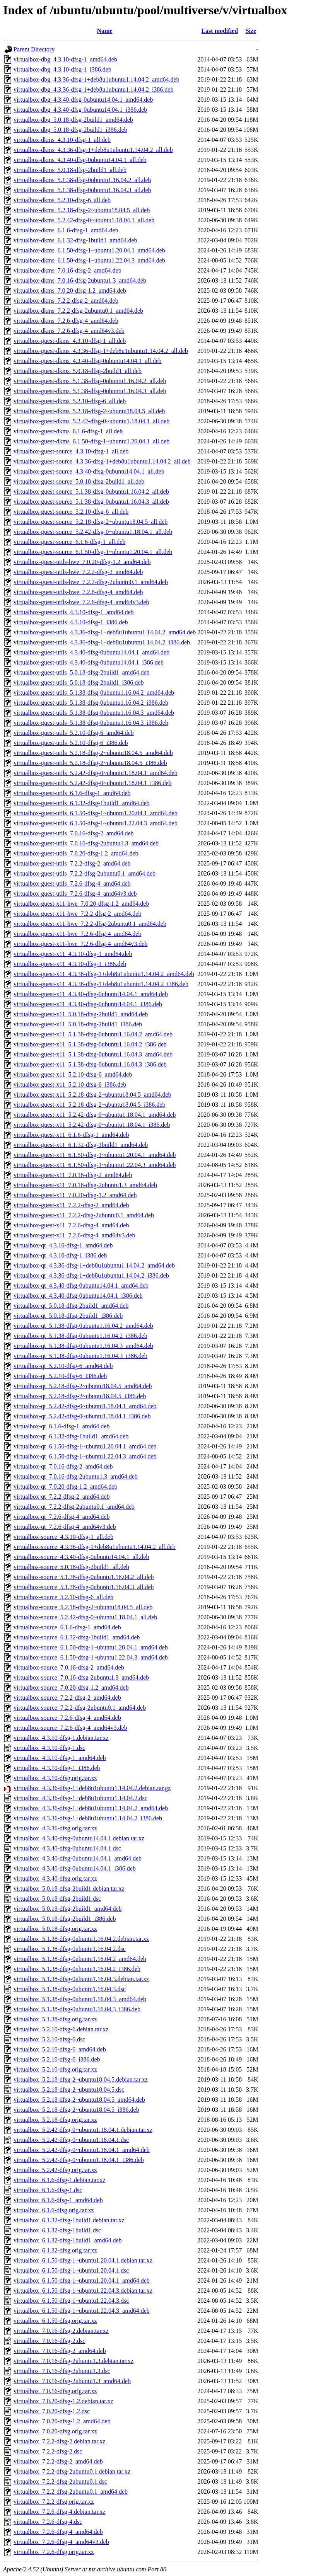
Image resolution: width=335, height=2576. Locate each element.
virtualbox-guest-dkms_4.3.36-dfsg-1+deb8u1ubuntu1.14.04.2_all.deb (101, 351)
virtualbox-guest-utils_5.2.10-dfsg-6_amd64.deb (74, 732)
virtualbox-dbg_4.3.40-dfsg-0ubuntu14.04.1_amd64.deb (83, 99)
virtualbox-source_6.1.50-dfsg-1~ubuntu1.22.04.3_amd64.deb (91, 1657)
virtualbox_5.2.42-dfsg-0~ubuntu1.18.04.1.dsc (71, 2139)
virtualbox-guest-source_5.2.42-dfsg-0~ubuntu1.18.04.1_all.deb (93, 531)
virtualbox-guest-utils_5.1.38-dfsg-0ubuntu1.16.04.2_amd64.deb (94, 692)
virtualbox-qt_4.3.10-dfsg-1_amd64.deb (63, 1245)
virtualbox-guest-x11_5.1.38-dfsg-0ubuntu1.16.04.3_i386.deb (90, 1064)
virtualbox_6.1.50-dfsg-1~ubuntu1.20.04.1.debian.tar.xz (83, 2260)
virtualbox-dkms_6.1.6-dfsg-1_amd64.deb (66, 230)
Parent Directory (34, 49)
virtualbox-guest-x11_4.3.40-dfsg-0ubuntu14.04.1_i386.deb (88, 1004)
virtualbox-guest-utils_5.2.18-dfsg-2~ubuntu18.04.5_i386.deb (90, 763)
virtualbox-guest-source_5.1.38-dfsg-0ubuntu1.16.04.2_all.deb (91, 491)
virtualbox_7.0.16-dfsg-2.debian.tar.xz (61, 2330)
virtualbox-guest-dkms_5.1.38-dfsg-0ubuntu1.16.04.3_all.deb (90, 391)
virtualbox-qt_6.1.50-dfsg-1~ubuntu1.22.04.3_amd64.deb (85, 1456)
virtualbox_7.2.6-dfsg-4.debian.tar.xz (60, 2511)
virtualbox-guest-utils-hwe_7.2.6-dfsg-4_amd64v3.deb (81, 602)
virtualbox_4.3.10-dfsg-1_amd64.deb (60, 1758)
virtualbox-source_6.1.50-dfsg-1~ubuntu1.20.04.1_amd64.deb (91, 1647)
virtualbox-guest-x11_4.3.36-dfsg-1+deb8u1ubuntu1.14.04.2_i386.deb (101, 984)
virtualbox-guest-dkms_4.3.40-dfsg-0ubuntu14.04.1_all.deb (88, 361)
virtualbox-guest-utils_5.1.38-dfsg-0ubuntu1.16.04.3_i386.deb (91, 722)
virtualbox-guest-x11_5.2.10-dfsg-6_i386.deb (70, 1084)
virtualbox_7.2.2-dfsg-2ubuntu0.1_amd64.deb (71, 2491)
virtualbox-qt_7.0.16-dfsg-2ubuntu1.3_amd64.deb (76, 1476)
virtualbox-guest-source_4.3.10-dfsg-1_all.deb (71, 451)
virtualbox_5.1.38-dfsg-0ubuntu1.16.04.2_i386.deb (77, 1969)
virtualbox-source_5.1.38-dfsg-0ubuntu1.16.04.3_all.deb (84, 1587)
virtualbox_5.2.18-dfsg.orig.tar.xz (55, 2119)
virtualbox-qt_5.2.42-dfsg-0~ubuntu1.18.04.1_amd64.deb (85, 1406)
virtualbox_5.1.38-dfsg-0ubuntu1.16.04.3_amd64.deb (80, 1999)
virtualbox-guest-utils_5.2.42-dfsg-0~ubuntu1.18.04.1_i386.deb (93, 783)
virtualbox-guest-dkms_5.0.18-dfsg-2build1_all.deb (78, 371)
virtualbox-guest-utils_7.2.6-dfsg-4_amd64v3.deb (75, 893)
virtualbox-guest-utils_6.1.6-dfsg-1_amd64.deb (72, 793)
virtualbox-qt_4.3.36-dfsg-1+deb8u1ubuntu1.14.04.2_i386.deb (91, 1275)
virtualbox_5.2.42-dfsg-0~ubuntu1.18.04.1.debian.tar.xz (83, 2129)
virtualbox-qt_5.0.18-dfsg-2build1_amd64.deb (71, 1305)
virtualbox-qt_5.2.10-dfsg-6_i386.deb (60, 1376)
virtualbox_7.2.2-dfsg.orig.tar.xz (54, 2501)
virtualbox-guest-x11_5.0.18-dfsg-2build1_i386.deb (78, 1024)
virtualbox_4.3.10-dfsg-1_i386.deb (57, 1768)
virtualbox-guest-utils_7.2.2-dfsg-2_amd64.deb (72, 863)
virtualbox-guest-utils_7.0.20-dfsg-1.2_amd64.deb (76, 853)
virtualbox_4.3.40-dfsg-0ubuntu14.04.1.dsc (67, 1848)
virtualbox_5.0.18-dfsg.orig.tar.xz (55, 1928)
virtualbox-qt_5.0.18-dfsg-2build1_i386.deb (68, 1315)
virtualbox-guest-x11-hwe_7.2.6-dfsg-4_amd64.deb (77, 933)
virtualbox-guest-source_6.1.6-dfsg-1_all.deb (69, 541)
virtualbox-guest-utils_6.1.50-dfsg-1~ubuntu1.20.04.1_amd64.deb (96, 813)
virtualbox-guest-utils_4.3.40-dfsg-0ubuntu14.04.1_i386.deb (89, 662)
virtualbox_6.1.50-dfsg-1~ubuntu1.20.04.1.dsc (71, 2270)
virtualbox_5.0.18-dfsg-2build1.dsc (57, 1898)
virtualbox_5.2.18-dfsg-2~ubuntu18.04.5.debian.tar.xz (81, 2079)
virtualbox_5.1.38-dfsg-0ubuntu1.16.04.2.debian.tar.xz (81, 1938)
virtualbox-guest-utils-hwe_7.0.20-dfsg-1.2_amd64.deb (82, 562)
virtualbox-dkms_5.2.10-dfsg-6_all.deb (62, 200)
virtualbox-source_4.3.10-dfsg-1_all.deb (63, 1536)
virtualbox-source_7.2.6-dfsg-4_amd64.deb (67, 1717)
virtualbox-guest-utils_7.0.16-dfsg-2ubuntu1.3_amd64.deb (86, 843)
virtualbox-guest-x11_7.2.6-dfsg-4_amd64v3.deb (74, 1235)
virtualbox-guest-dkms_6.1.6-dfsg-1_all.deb (68, 431)
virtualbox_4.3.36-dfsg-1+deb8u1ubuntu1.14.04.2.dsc (80, 1798)
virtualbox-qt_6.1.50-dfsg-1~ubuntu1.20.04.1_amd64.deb (85, 1446)
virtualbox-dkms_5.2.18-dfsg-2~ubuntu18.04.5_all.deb (82, 210)
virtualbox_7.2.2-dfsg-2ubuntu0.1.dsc (60, 2481)
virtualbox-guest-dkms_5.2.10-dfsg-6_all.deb (70, 401)
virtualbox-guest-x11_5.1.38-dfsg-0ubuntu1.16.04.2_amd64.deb (93, 1034)
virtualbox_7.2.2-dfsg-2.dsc (48, 2451)
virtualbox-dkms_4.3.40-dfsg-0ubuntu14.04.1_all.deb (80, 160)
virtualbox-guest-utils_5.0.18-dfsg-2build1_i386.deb (79, 682)
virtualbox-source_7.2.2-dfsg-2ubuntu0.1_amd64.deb (80, 1707)
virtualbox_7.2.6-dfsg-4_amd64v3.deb (61, 2542)
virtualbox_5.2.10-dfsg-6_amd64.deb (60, 2049)
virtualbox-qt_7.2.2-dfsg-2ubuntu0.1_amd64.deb (74, 1506)
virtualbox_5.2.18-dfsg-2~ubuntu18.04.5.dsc (69, 2089)
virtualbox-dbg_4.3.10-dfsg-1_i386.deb (62, 69)
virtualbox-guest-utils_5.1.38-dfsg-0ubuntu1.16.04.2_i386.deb (91, 702)
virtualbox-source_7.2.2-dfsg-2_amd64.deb (67, 1697)
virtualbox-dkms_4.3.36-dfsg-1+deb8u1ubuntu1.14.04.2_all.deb (93, 150)
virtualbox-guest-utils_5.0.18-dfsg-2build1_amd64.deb (82, 672)
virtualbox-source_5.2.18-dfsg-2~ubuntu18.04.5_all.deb (83, 1607)
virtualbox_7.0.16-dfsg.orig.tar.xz (55, 2391)
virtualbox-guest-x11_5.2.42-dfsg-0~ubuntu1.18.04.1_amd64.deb (95, 1114)
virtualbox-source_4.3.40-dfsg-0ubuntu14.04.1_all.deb (81, 1557)
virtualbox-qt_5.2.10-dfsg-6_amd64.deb (63, 1366)
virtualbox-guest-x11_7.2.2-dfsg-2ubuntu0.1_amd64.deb (84, 1215)
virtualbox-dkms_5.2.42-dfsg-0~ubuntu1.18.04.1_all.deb (84, 220)
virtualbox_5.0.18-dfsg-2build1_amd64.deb (68, 1908)
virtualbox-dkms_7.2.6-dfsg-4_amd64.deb (66, 320)
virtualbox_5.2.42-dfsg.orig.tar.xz (55, 2170)
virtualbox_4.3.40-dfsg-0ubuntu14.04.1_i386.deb (75, 1868)
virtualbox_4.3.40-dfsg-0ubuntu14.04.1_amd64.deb (78, 1858)
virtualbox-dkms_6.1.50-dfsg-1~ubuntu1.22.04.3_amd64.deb (89, 260)
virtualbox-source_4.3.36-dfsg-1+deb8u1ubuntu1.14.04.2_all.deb (95, 1547)
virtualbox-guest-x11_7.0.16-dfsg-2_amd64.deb (73, 1175)
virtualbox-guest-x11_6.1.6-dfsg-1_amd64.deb (71, 1134)
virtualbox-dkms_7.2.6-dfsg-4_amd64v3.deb (69, 330)
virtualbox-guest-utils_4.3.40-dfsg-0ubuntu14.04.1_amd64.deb (91, 652)
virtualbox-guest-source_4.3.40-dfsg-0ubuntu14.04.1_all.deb (89, 471)
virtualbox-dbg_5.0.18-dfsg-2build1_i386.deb (70, 129)
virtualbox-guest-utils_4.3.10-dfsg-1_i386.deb (71, 622)
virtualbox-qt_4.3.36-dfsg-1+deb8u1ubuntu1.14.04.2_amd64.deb (94, 1265)
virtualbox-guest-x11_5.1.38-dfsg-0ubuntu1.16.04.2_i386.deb (90, 1044)
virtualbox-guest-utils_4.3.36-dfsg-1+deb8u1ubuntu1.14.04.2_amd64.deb (105, 632)
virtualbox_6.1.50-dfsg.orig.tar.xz (55, 2320)
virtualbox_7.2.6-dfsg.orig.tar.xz (54, 2552)
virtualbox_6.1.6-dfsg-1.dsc (48, 2190)
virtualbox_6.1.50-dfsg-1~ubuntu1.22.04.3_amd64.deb (82, 2310)
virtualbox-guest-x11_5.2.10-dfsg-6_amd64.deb (73, 1074)
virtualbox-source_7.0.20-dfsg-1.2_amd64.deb (71, 1687)
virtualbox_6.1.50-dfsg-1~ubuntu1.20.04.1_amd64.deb (82, 2280)
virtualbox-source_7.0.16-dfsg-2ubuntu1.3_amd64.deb (81, 1677)
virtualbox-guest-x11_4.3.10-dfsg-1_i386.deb (70, 964)
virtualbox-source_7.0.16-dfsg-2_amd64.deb (69, 1667)
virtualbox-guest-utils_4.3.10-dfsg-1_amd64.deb (74, 612)
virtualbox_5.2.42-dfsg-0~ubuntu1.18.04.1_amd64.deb (82, 2150)
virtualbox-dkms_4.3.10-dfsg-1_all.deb (62, 139)
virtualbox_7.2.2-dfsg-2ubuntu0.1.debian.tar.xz (72, 2471)
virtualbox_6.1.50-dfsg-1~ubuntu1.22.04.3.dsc (71, 2300)
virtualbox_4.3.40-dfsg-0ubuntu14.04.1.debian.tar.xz (79, 1838)
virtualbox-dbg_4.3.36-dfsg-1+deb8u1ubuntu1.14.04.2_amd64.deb (96, 79)
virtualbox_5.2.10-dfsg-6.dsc (49, 2039)
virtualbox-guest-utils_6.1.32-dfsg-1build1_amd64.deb (82, 803)
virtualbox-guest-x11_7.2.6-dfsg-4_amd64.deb (71, 1225)
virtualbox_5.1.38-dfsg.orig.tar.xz (55, 2019)
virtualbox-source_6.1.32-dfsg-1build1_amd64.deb (77, 1637)
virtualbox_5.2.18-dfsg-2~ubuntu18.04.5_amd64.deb (79, 2099)
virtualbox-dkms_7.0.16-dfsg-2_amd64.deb (67, 270)
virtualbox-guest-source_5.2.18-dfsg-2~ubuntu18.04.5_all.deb (91, 521)
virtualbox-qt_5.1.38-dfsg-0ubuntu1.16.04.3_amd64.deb (83, 1346)
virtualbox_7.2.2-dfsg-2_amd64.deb (58, 2461)
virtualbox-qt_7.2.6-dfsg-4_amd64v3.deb (65, 1526)
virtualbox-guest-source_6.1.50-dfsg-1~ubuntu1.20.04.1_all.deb (93, 552)
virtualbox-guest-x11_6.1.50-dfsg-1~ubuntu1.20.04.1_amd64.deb (95, 1155)
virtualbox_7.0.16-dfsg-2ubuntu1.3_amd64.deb (72, 2381)
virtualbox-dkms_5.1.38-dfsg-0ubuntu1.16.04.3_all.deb (82, 190)
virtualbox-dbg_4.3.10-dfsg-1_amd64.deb (65, 59)
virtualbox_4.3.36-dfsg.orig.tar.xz (55, 1828)
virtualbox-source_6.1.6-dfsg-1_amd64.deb (67, 1627)
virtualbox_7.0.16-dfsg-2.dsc (49, 2340)
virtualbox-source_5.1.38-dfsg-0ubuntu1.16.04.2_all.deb (84, 1577)
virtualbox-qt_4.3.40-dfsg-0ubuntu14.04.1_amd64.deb (81, 1285)
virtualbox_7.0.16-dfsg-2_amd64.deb (60, 2351)
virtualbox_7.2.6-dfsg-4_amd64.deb (58, 2531)
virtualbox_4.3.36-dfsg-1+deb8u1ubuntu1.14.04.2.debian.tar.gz (92, 1788)
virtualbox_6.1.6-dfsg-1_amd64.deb (58, 2200)
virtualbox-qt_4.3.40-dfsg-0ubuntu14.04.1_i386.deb (78, 1295)
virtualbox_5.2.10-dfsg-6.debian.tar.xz (61, 2029)
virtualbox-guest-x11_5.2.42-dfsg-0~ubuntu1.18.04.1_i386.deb (92, 1124)
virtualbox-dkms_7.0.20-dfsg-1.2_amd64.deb (70, 290)
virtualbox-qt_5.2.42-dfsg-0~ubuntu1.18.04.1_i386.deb (82, 1416)
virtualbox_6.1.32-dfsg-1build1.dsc (57, 2230)
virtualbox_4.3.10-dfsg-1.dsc (49, 1748)
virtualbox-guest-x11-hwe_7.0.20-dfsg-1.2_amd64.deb (81, 903)
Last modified (219, 30)
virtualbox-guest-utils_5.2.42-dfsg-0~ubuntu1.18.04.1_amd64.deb (96, 773)
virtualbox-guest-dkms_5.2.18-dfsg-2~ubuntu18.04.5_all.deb (89, 411)
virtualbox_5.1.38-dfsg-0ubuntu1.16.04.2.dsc (70, 1949)
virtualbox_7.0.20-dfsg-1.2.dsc (52, 2411)
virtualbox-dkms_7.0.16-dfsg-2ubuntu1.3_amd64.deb (80, 280)
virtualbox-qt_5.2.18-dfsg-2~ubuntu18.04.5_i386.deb (80, 1396)
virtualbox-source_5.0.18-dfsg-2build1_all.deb (71, 1567)
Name (105, 30)
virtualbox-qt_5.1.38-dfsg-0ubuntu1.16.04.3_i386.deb (80, 1356)
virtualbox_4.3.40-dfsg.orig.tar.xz (55, 1878)
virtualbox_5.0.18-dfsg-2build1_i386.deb (65, 1918)
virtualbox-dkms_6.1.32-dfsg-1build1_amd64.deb (75, 240)
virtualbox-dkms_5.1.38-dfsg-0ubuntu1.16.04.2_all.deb (82, 180)
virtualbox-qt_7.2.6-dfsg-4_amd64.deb (61, 1516)
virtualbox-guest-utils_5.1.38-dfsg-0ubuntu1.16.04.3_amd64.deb (94, 712)
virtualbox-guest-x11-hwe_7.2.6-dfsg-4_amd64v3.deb (80, 943)
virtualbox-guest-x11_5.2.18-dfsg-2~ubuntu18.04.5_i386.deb (89, 1104)
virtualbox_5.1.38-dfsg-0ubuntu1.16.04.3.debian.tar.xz (81, 1979)
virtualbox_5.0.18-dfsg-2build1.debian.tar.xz (69, 1888)
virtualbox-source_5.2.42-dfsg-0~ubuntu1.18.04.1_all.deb (85, 1617)
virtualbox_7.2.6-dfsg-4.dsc (48, 2521)
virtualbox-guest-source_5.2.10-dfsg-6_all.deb (71, 511)
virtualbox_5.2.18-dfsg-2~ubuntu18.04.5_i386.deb (76, 2109)
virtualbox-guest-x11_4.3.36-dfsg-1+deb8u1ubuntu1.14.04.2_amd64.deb (104, 974)
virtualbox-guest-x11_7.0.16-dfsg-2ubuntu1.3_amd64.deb (85, 1185)
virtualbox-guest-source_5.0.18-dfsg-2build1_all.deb (79, 481)
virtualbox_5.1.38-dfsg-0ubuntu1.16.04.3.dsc (70, 1989)
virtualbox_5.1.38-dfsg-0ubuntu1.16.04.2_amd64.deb (80, 1959)
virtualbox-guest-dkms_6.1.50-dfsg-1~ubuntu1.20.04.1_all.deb (91, 441)
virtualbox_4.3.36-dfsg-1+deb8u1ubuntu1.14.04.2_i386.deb (88, 1818)
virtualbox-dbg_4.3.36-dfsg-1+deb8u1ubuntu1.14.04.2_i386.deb (93, 89)
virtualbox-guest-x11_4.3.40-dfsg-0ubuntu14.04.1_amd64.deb (91, 994)
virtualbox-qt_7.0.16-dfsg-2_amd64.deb (63, 1466)
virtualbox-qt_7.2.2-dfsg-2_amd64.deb (61, 1496)
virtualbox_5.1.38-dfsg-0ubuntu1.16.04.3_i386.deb (77, 2009)
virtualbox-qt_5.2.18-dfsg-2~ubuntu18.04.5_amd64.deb (83, 1386)
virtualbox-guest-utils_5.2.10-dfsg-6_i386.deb (71, 742)
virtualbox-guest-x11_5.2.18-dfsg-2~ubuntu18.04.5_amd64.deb (92, 1094)
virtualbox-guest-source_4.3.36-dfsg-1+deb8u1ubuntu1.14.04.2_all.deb (102, 461)
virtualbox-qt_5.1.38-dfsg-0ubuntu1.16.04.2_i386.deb (80, 1335)
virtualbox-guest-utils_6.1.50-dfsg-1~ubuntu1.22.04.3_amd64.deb (96, 823)
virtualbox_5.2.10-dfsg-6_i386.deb (57, 2059)
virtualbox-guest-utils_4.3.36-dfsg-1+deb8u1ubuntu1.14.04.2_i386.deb (102, 642)
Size (251, 30)
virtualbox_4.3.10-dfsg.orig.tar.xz (55, 1778)
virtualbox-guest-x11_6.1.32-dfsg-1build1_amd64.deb (81, 1144)
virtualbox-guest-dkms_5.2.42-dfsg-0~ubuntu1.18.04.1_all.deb (91, 421)
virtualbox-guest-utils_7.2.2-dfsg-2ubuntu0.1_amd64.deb (85, 873)
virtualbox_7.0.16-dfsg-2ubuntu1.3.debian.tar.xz (73, 2361)
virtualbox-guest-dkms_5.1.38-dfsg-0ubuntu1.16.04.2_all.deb (90, 381)
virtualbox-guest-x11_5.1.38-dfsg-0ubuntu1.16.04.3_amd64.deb (93, 1054)
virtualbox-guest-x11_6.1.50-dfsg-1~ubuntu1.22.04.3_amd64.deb (95, 1165)
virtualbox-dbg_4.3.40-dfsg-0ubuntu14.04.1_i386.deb (80, 109)
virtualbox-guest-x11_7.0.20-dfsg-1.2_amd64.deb (75, 1195)
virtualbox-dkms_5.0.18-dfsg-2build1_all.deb (70, 170)
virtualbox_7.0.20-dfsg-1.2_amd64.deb (62, 2421)
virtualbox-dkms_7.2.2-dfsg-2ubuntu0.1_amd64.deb (78, 310)
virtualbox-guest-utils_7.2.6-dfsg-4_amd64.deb (72, 883)
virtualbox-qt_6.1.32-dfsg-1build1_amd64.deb (71, 1436)
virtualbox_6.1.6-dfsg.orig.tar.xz (54, 2210)
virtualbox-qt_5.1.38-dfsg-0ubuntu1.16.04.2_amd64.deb (83, 1325)
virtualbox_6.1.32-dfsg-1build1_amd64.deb (68, 2240)
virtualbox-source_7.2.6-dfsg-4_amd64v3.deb (70, 1727)
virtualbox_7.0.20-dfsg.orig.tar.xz (55, 2431)
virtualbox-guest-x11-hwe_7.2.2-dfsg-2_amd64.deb (77, 913)
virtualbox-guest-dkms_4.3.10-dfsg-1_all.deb (70, 340)
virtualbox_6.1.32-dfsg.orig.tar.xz (55, 2250)
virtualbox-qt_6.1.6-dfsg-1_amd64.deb (61, 1426)
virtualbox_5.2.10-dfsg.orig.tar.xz (55, 2069)
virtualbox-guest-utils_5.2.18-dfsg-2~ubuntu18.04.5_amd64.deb (93, 753)
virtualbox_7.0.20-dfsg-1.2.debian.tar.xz (63, 2401)
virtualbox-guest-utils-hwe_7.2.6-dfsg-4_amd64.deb (78, 592)
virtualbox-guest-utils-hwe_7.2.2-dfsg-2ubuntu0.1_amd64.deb (91, 582)
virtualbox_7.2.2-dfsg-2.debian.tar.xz (60, 2441)
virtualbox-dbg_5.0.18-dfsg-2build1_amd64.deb (73, 119)
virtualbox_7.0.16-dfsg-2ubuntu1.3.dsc (62, 2371)
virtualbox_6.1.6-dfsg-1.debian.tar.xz (60, 2180)
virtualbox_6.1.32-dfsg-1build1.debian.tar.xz (69, 2220)
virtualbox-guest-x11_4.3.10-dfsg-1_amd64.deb (73, 954)
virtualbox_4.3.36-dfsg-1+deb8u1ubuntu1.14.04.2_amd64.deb (91, 1808)
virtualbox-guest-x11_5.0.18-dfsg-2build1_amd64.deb (81, 1014)
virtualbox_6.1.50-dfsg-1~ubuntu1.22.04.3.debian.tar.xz (83, 2290)
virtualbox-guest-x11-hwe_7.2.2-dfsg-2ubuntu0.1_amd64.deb (90, 923)
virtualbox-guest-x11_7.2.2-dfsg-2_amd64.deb (71, 1205)
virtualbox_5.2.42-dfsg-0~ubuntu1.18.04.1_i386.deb (79, 2160)
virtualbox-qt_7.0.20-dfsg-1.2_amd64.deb (65, 1486)
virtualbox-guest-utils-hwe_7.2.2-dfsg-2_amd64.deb (78, 572)
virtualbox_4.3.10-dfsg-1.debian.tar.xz (61, 1737)
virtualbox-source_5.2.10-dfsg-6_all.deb (63, 1597)
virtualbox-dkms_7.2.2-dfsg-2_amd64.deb (66, 300)
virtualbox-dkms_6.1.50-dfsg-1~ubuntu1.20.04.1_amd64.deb (89, 250)
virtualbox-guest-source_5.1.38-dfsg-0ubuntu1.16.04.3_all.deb (91, 501)
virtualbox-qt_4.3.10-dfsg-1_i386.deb (60, 1255)
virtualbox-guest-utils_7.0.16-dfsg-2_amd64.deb (74, 833)
